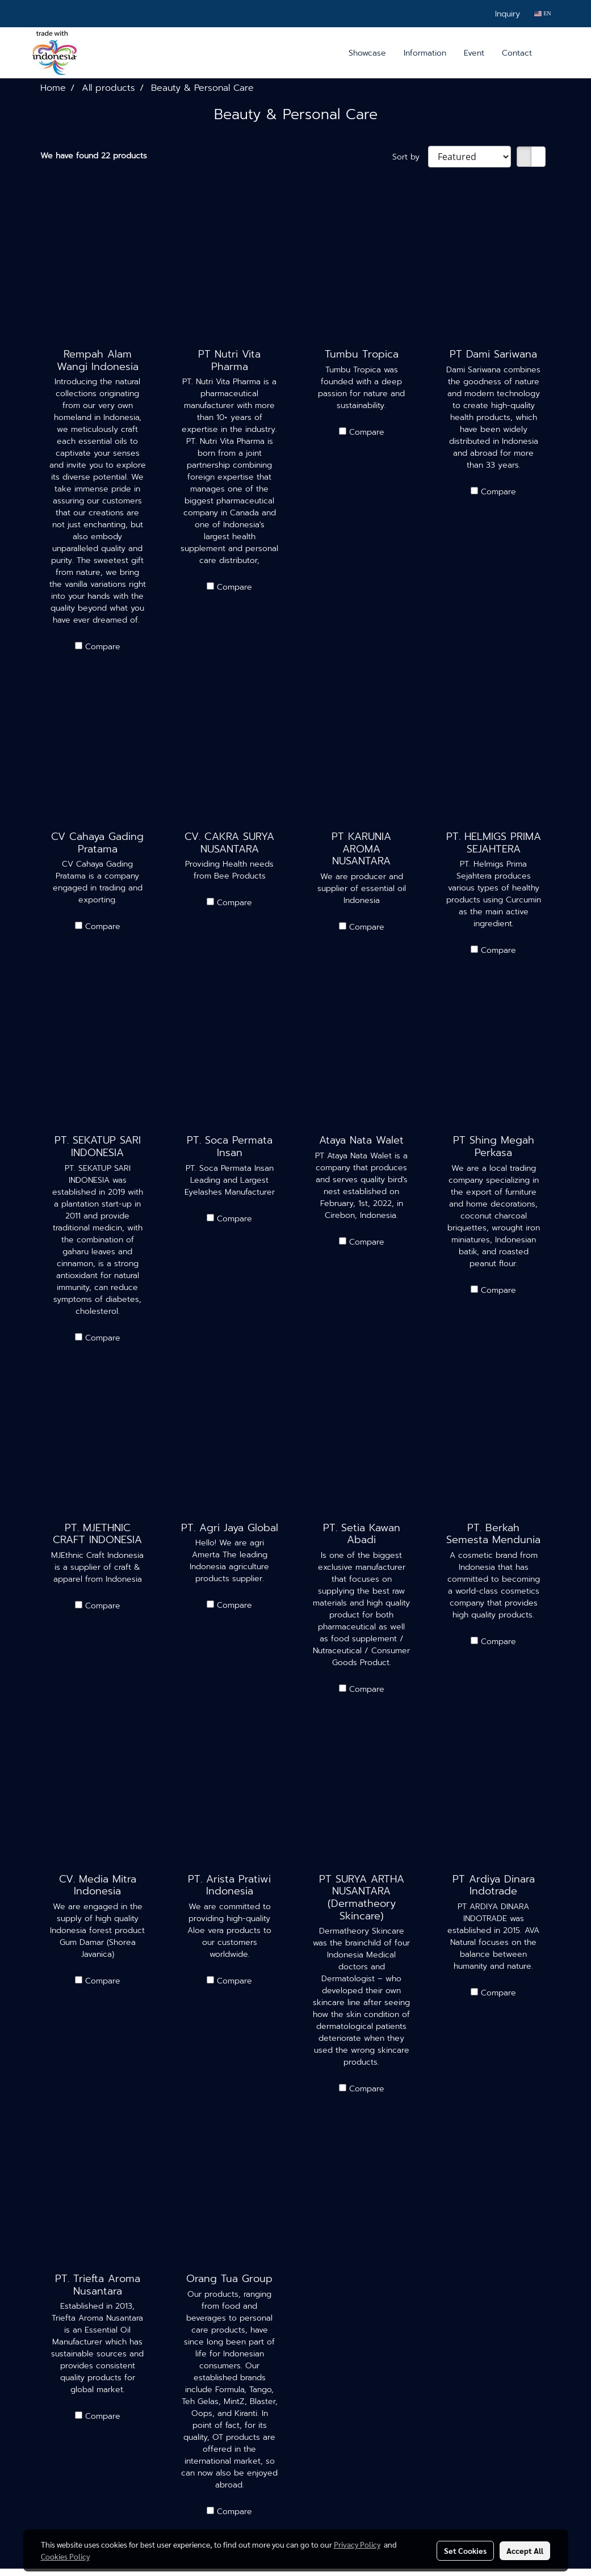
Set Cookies (465, 2550)
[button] (550, 52)
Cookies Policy (65, 2556)
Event (474, 53)
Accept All (524, 2550)
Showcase (367, 53)
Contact (517, 53)
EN (542, 13)
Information (425, 53)
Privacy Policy (357, 2544)
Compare (102, 647)
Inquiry (507, 14)
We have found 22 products (93, 156)
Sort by (410, 157)
